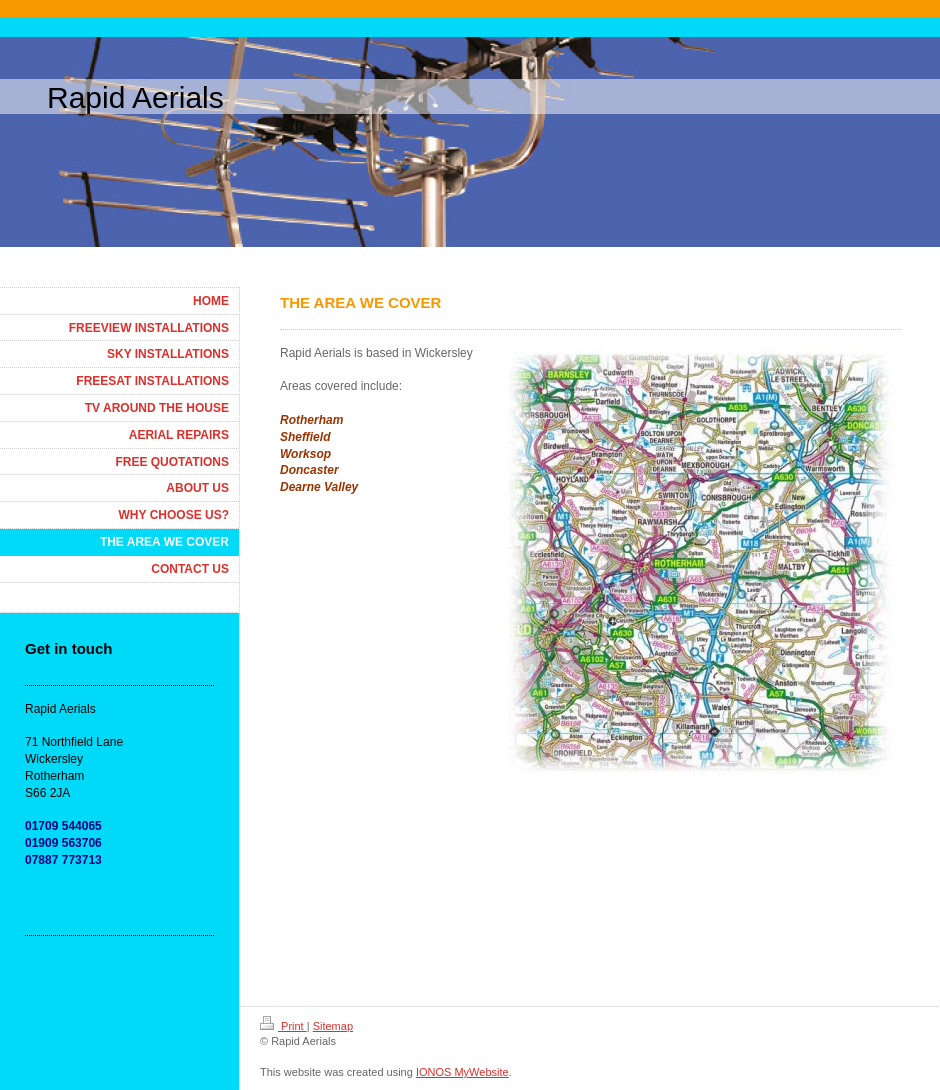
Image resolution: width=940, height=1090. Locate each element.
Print (283, 1026)
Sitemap (333, 1026)
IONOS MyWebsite (462, 1072)
